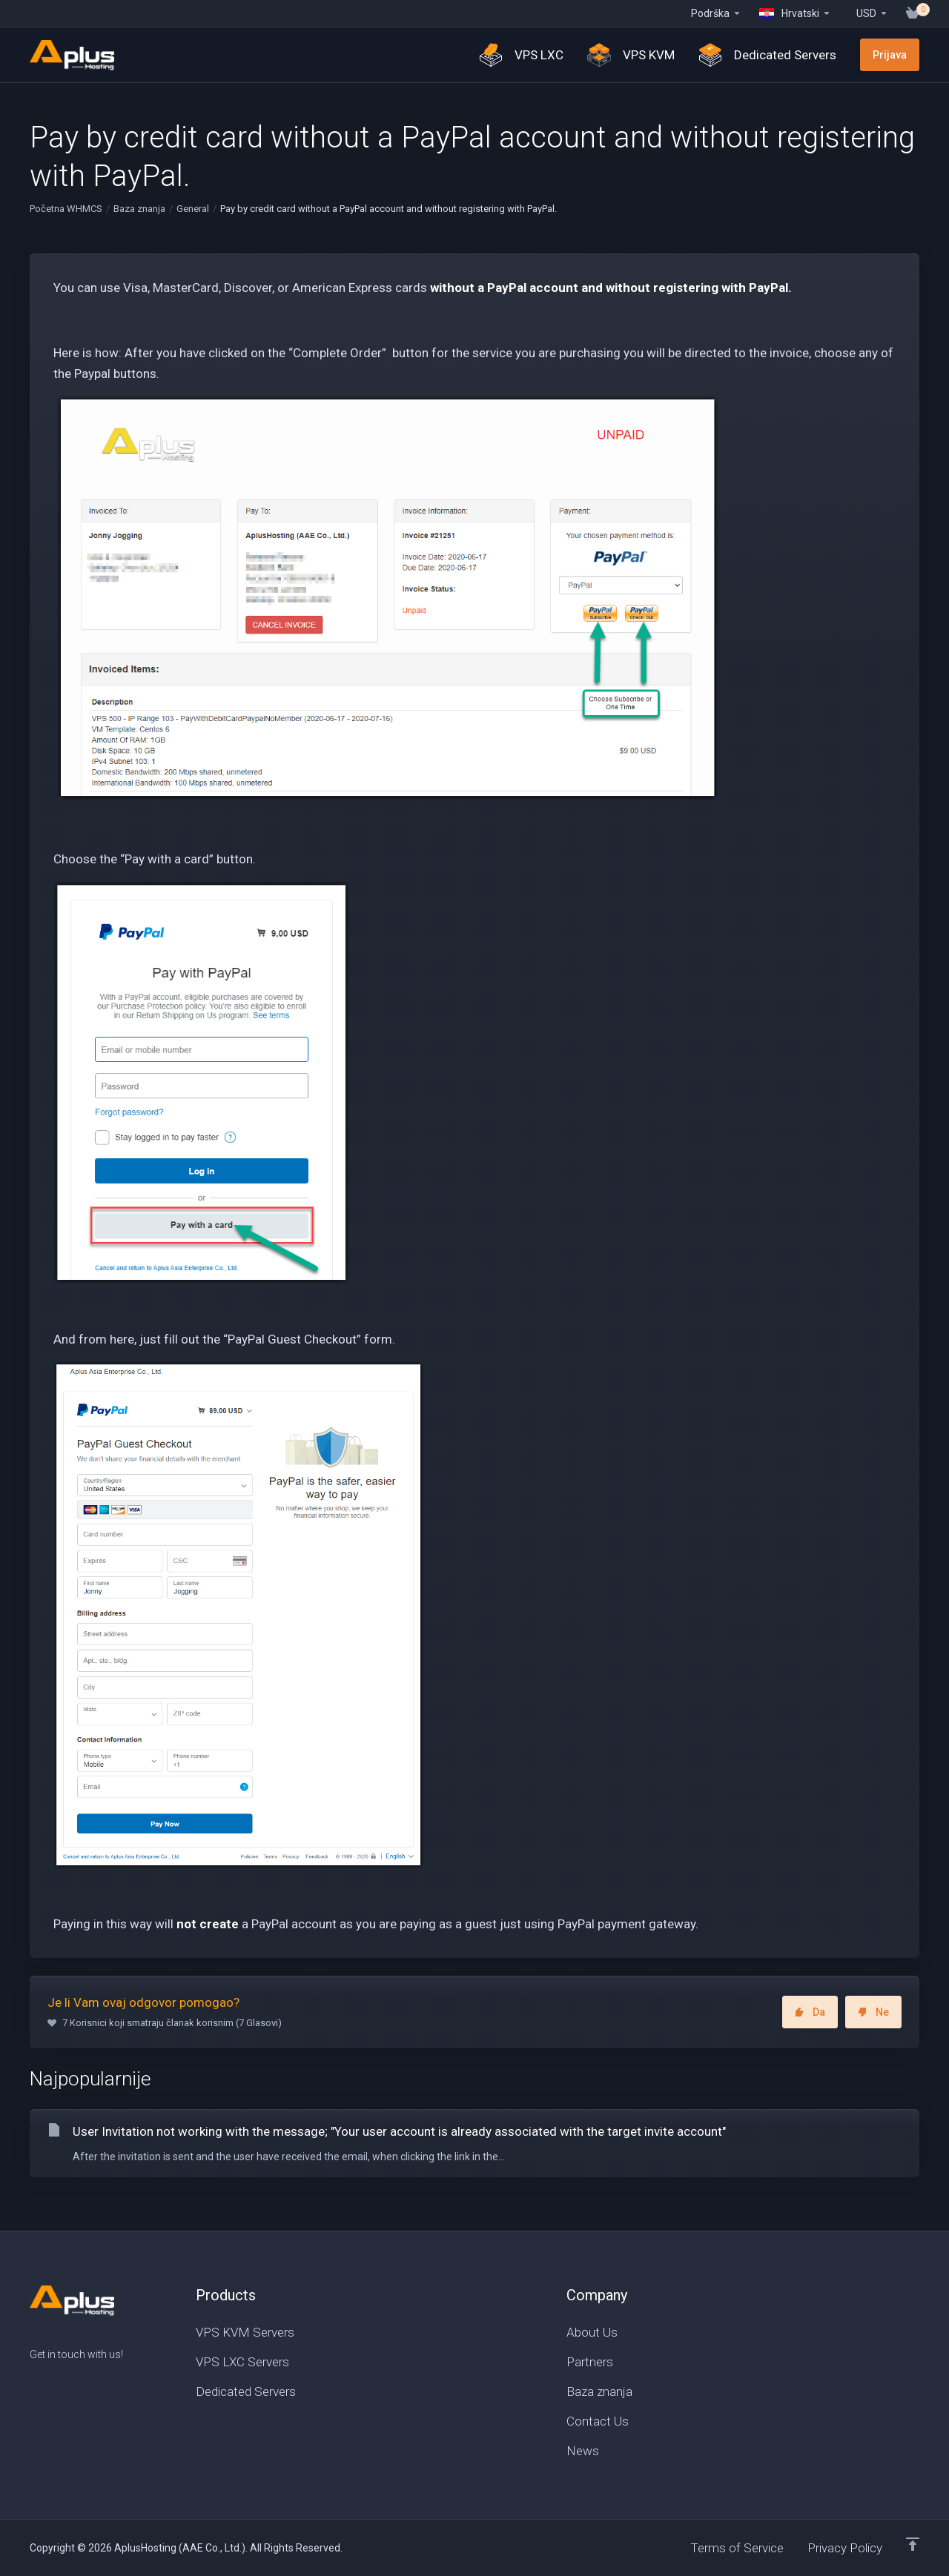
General (192, 208)
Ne (873, 2012)
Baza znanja (139, 208)
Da (810, 2012)
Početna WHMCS (66, 208)
